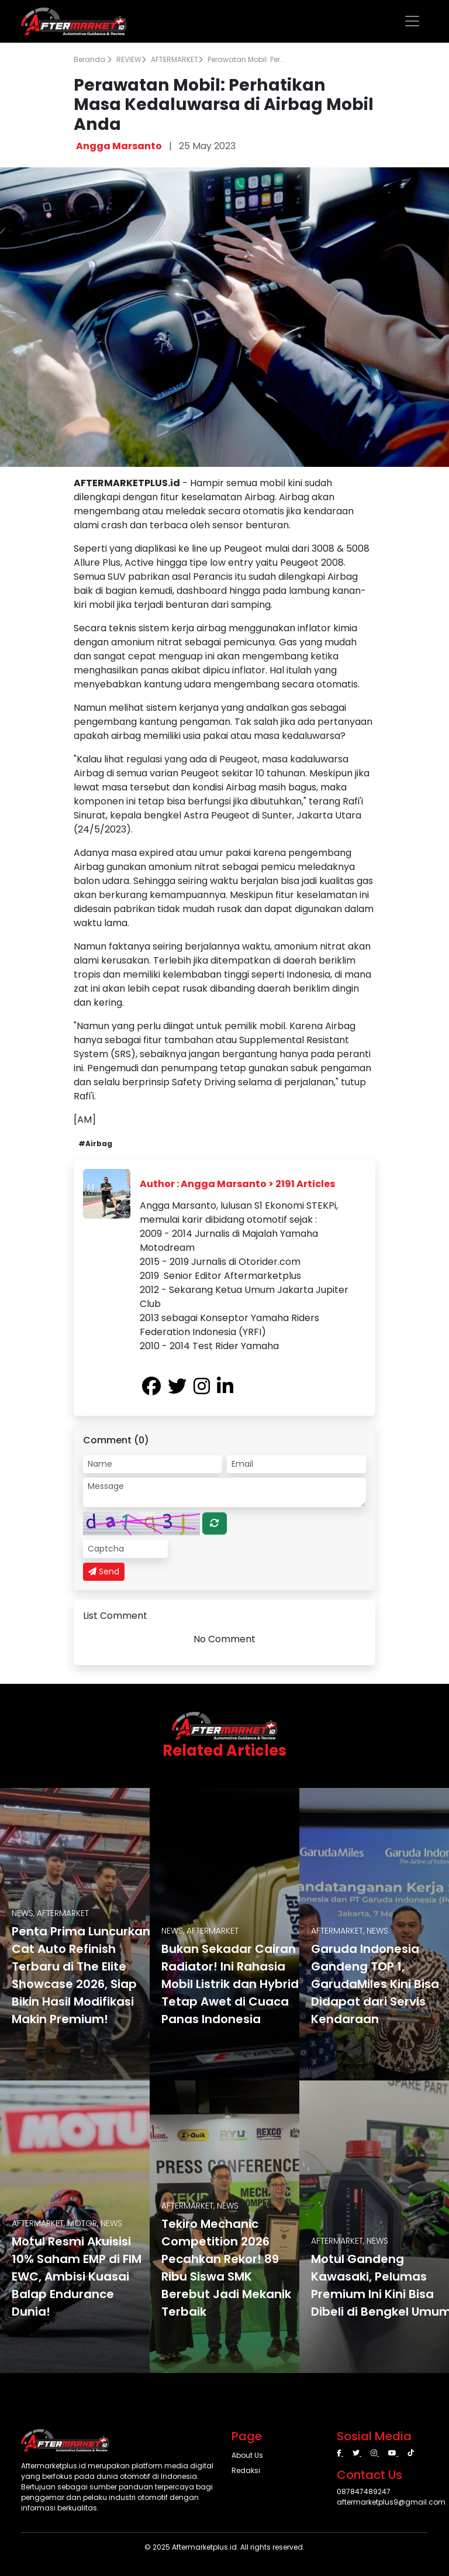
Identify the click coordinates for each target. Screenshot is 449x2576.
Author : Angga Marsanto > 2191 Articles (237, 1184)
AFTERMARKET (177, 59)
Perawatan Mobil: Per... (246, 59)
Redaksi (246, 2470)
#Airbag (95, 1143)
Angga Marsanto (119, 146)
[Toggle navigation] (412, 21)
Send (103, 1571)
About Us (247, 2455)
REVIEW (131, 59)
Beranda (93, 59)
